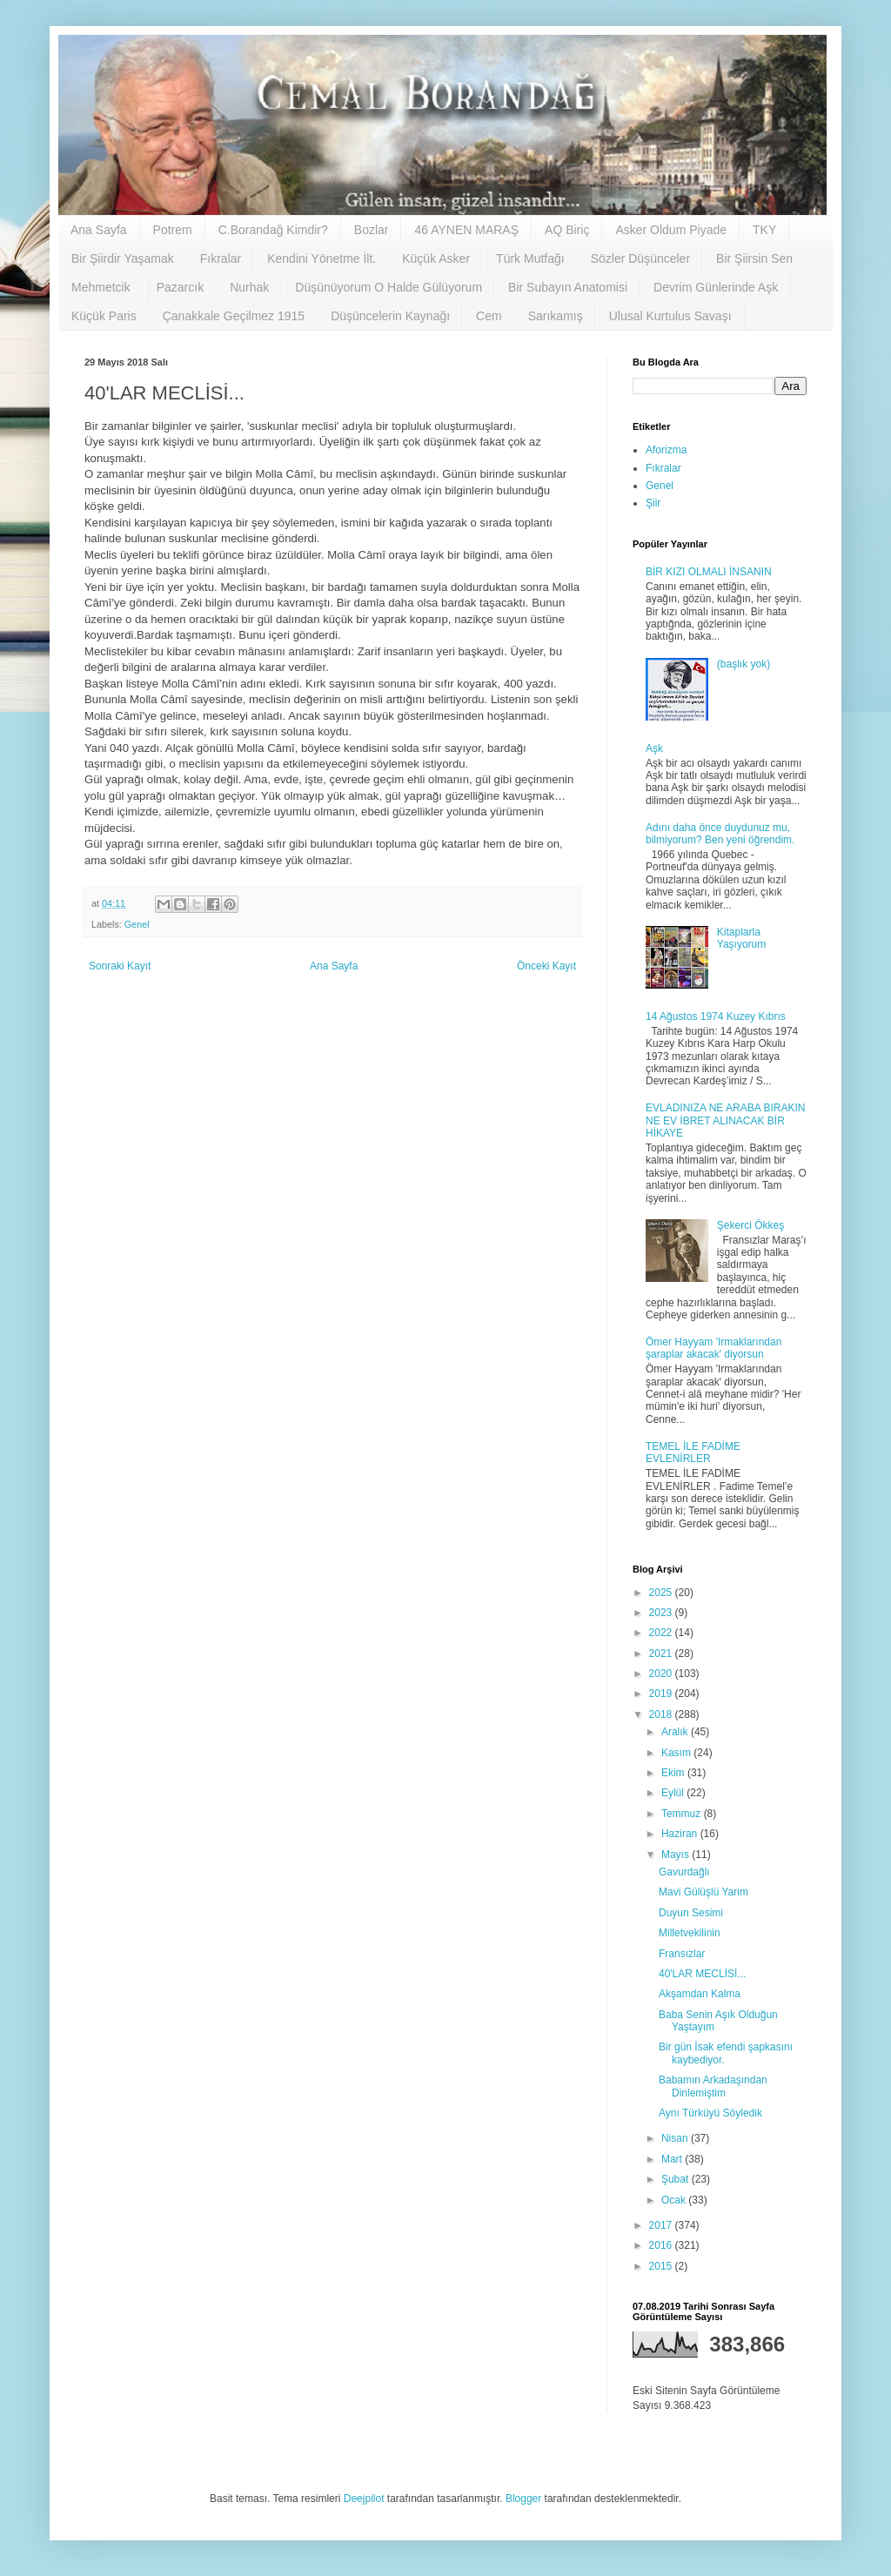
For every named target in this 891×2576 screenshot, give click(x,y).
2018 (662, 1714)
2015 (662, 2266)
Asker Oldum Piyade (671, 230)
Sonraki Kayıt (120, 966)
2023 (662, 1613)
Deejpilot (364, 2498)
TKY (764, 230)
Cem (489, 316)
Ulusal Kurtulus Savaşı (670, 316)
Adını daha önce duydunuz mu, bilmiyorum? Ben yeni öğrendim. (720, 834)
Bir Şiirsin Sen (754, 258)
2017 (662, 2225)
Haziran (680, 1834)
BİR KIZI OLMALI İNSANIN (709, 572)
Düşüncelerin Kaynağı (390, 316)
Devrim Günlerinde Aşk (715, 287)
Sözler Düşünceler (640, 258)
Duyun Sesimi (691, 1913)
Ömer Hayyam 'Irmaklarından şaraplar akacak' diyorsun (713, 1348)
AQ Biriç (567, 230)
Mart (673, 2159)
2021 (662, 1653)
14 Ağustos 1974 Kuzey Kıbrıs (716, 1016)
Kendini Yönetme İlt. (321, 258)
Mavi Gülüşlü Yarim (703, 1892)
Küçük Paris (104, 316)
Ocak (674, 2200)
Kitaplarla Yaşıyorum (741, 938)
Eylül (674, 1793)
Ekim (674, 1773)
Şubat (676, 2179)
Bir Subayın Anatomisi (567, 287)
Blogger (523, 2498)
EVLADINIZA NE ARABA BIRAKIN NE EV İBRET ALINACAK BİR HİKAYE (725, 1120)
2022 (662, 1633)
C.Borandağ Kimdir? (273, 230)
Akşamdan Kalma (699, 1994)
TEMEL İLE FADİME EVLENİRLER (693, 1452)
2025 (662, 1593)
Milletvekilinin (689, 1933)
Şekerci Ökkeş (750, 1225)
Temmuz (682, 1814)
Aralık (676, 1732)
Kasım (677, 1753)
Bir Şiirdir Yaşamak (122, 258)
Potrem (172, 230)
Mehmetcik (101, 287)
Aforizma (666, 450)
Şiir (653, 503)
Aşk (654, 748)
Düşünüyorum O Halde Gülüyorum (388, 287)
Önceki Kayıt (546, 966)
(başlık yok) (743, 664)
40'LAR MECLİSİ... (702, 1974)
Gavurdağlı (684, 1872)
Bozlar (371, 230)
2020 (662, 1673)
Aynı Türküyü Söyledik (710, 2113)
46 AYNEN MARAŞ (466, 230)
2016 (662, 2245)
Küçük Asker (436, 258)
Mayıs (676, 1854)
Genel (137, 924)
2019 (662, 1693)
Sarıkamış (555, 316)
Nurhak (249, 287)
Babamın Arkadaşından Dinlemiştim (713, 2086)
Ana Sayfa (98, 230)
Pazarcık (180, 287)
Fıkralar (220, 258)
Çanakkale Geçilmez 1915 (234, 316)
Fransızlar (682, 1954)
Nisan (676, 2138)
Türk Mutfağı (530, 258)
